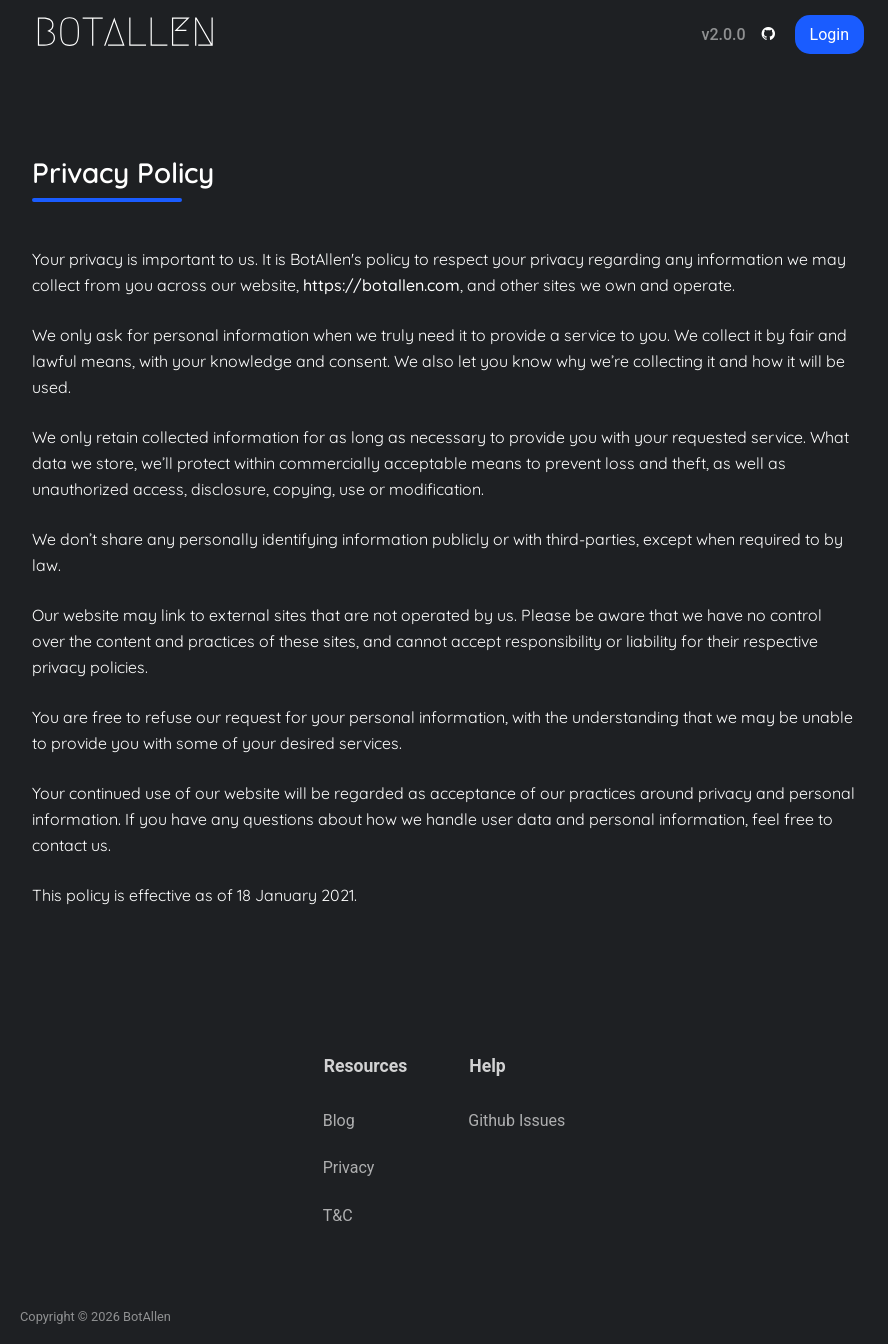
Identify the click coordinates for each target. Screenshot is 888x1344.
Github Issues (516, 1120)
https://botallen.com (381, 285)
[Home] (135, 34)
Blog (339, 1120)
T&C (338, 1215)
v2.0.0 (723, 34)
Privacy (349, 1167)
